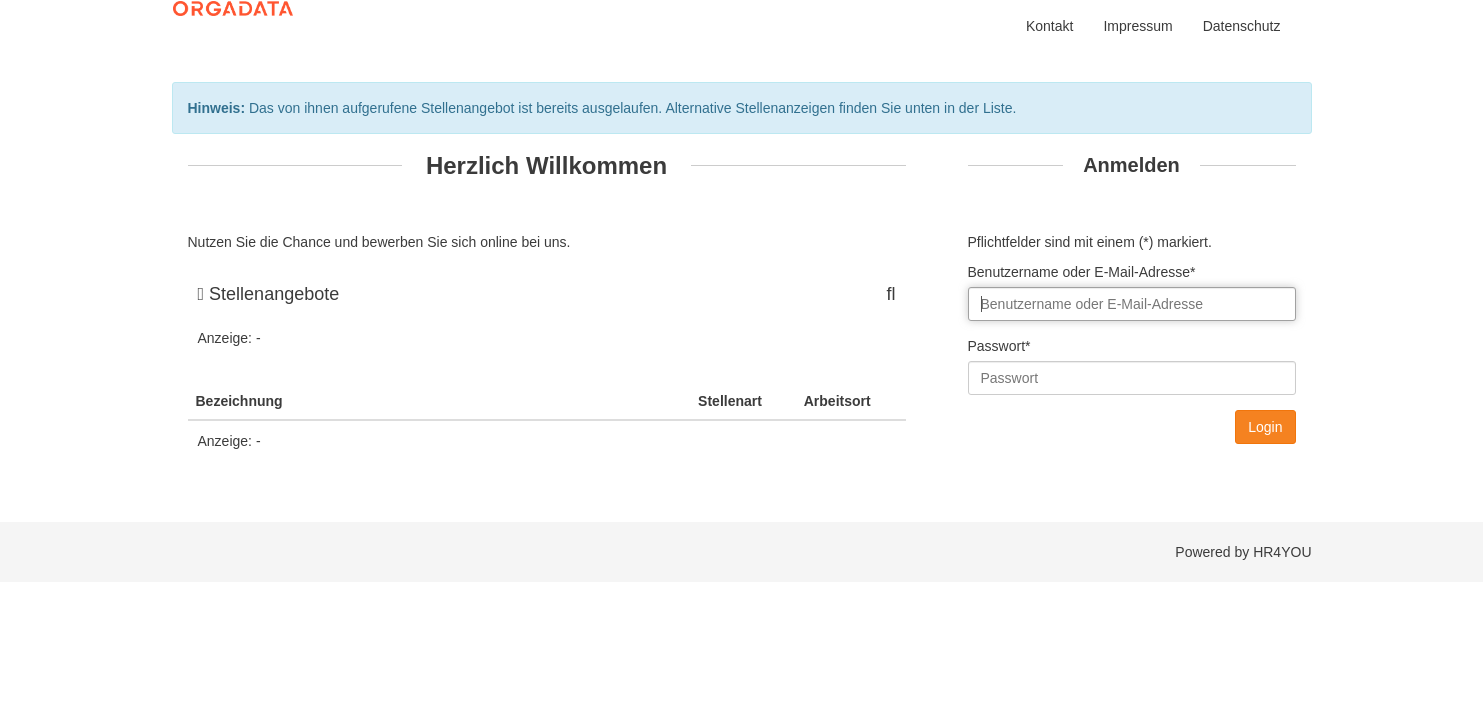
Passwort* (999, 346)
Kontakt (1049, 26)
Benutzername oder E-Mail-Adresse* (1082, 272)
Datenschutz (1242, 26)
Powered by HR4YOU (1243, 552)
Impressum (1137, 26)
